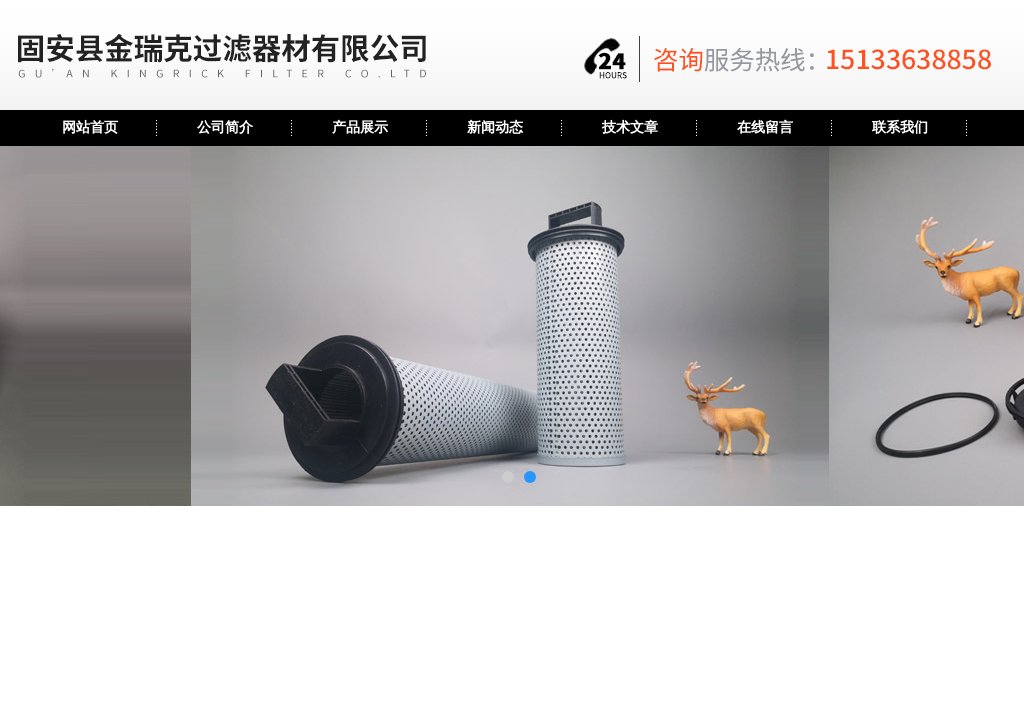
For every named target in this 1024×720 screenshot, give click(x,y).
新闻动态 (495, 127)
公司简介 (225, 127)
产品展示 (360, 127)
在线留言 (765, 127)
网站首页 (90, 127)
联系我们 (900, 127)
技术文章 (630, 127)
